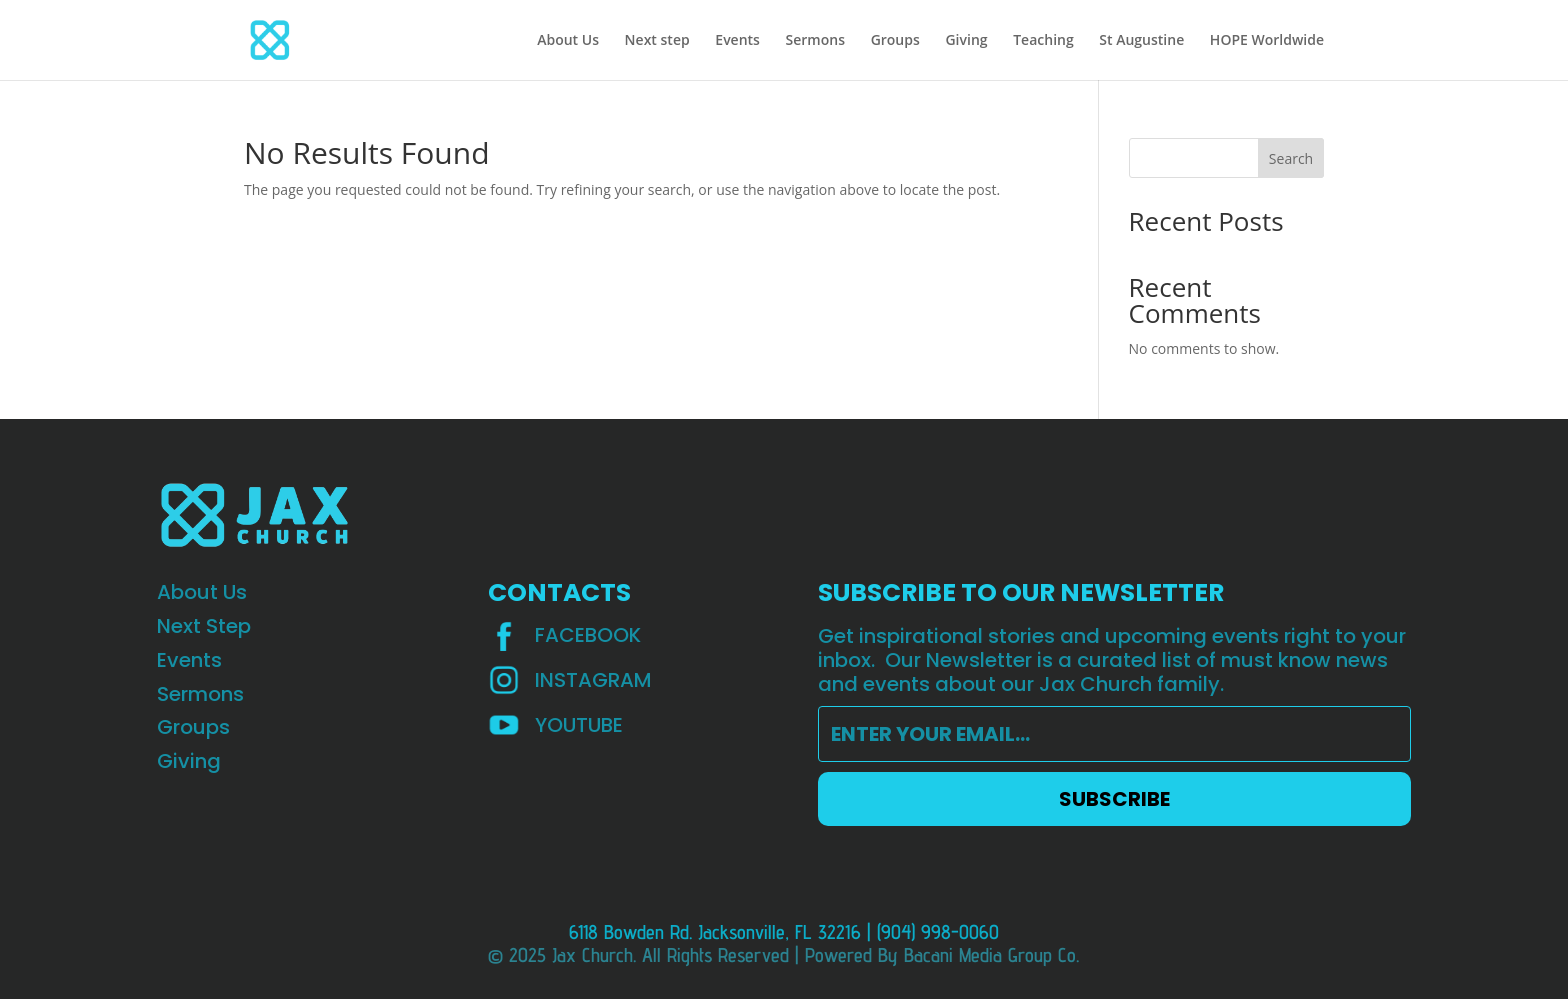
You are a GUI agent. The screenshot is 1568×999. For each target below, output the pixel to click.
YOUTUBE (579, 725)
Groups (895, 41)
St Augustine (1141, 41)
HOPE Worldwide (1267, 41)
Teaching (1043, 41)
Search (1291, 158)
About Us (568, 41)
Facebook (588, 635)
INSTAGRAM (593, 680)
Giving (966, 41)
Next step (657, 41)
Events (737, 41)
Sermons (815, 41)
